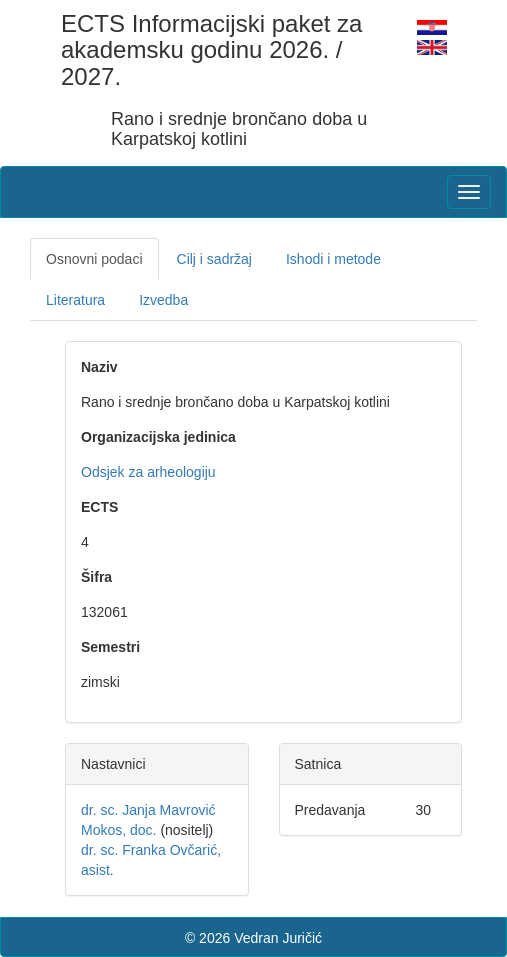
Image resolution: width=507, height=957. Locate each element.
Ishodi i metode (333, 259)
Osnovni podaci (94, 259)
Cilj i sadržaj (214, 259)
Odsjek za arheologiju (148, 472)
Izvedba (163, 300)
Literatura (75, 300)
